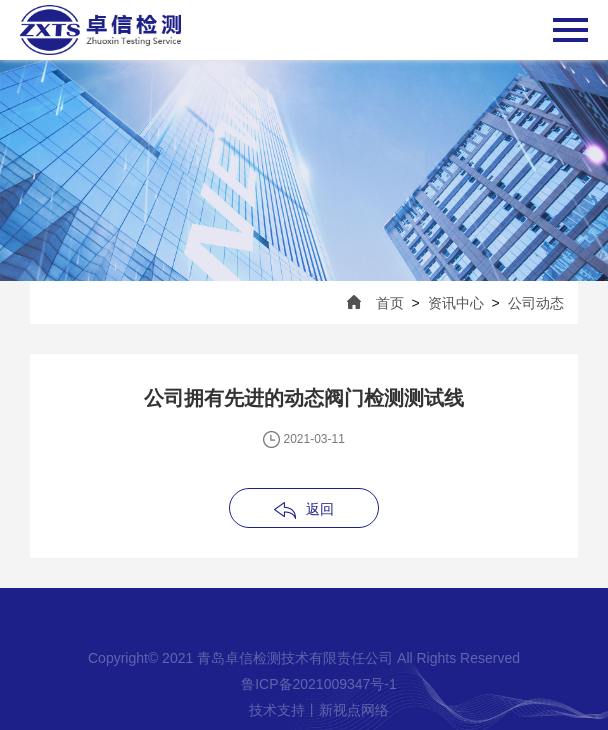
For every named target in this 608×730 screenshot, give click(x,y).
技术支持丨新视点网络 (319, 710)
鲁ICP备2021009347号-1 (319, 684)
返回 (320, 509)
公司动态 (536, 303)
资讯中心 (456, 303)
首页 (390, 303)
